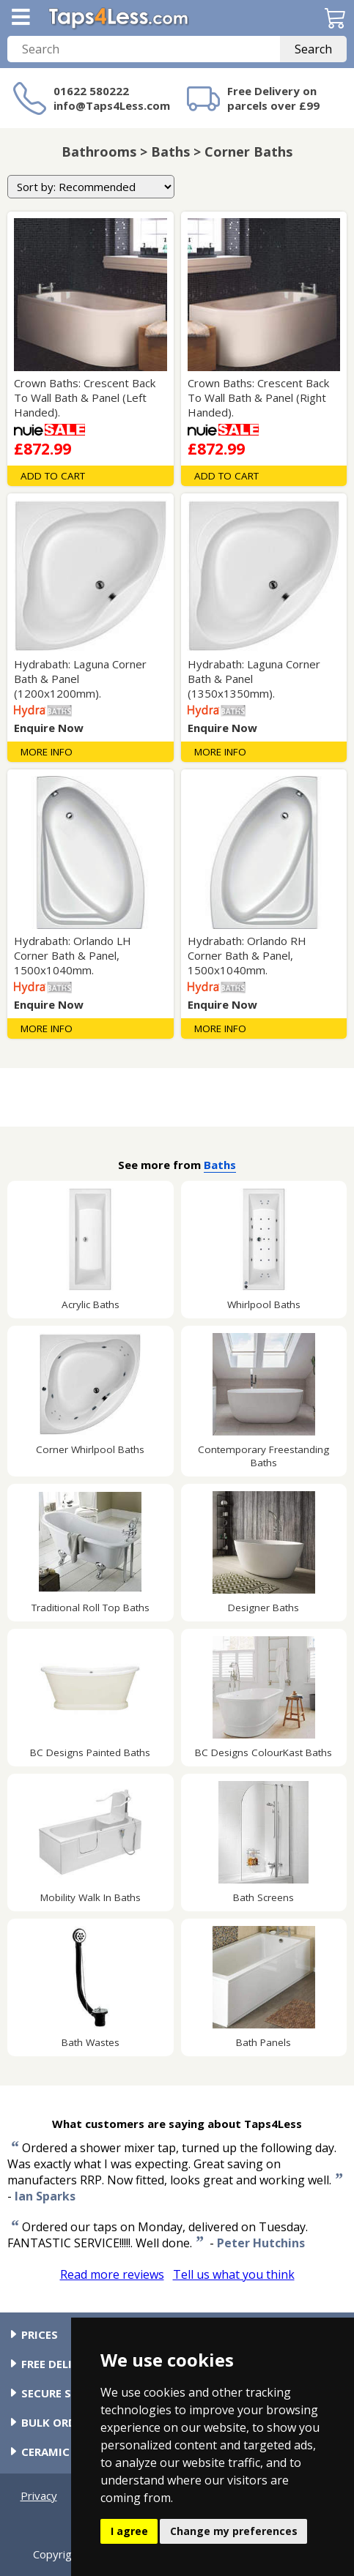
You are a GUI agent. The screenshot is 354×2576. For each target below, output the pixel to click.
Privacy (39, 2495)
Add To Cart (53, 475)
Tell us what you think (234, 2274)
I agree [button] (129, 2531)
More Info (47, 751)
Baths (220, 1164)
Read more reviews (112, 2274)
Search (313, 49)
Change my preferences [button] (234, 2531)
